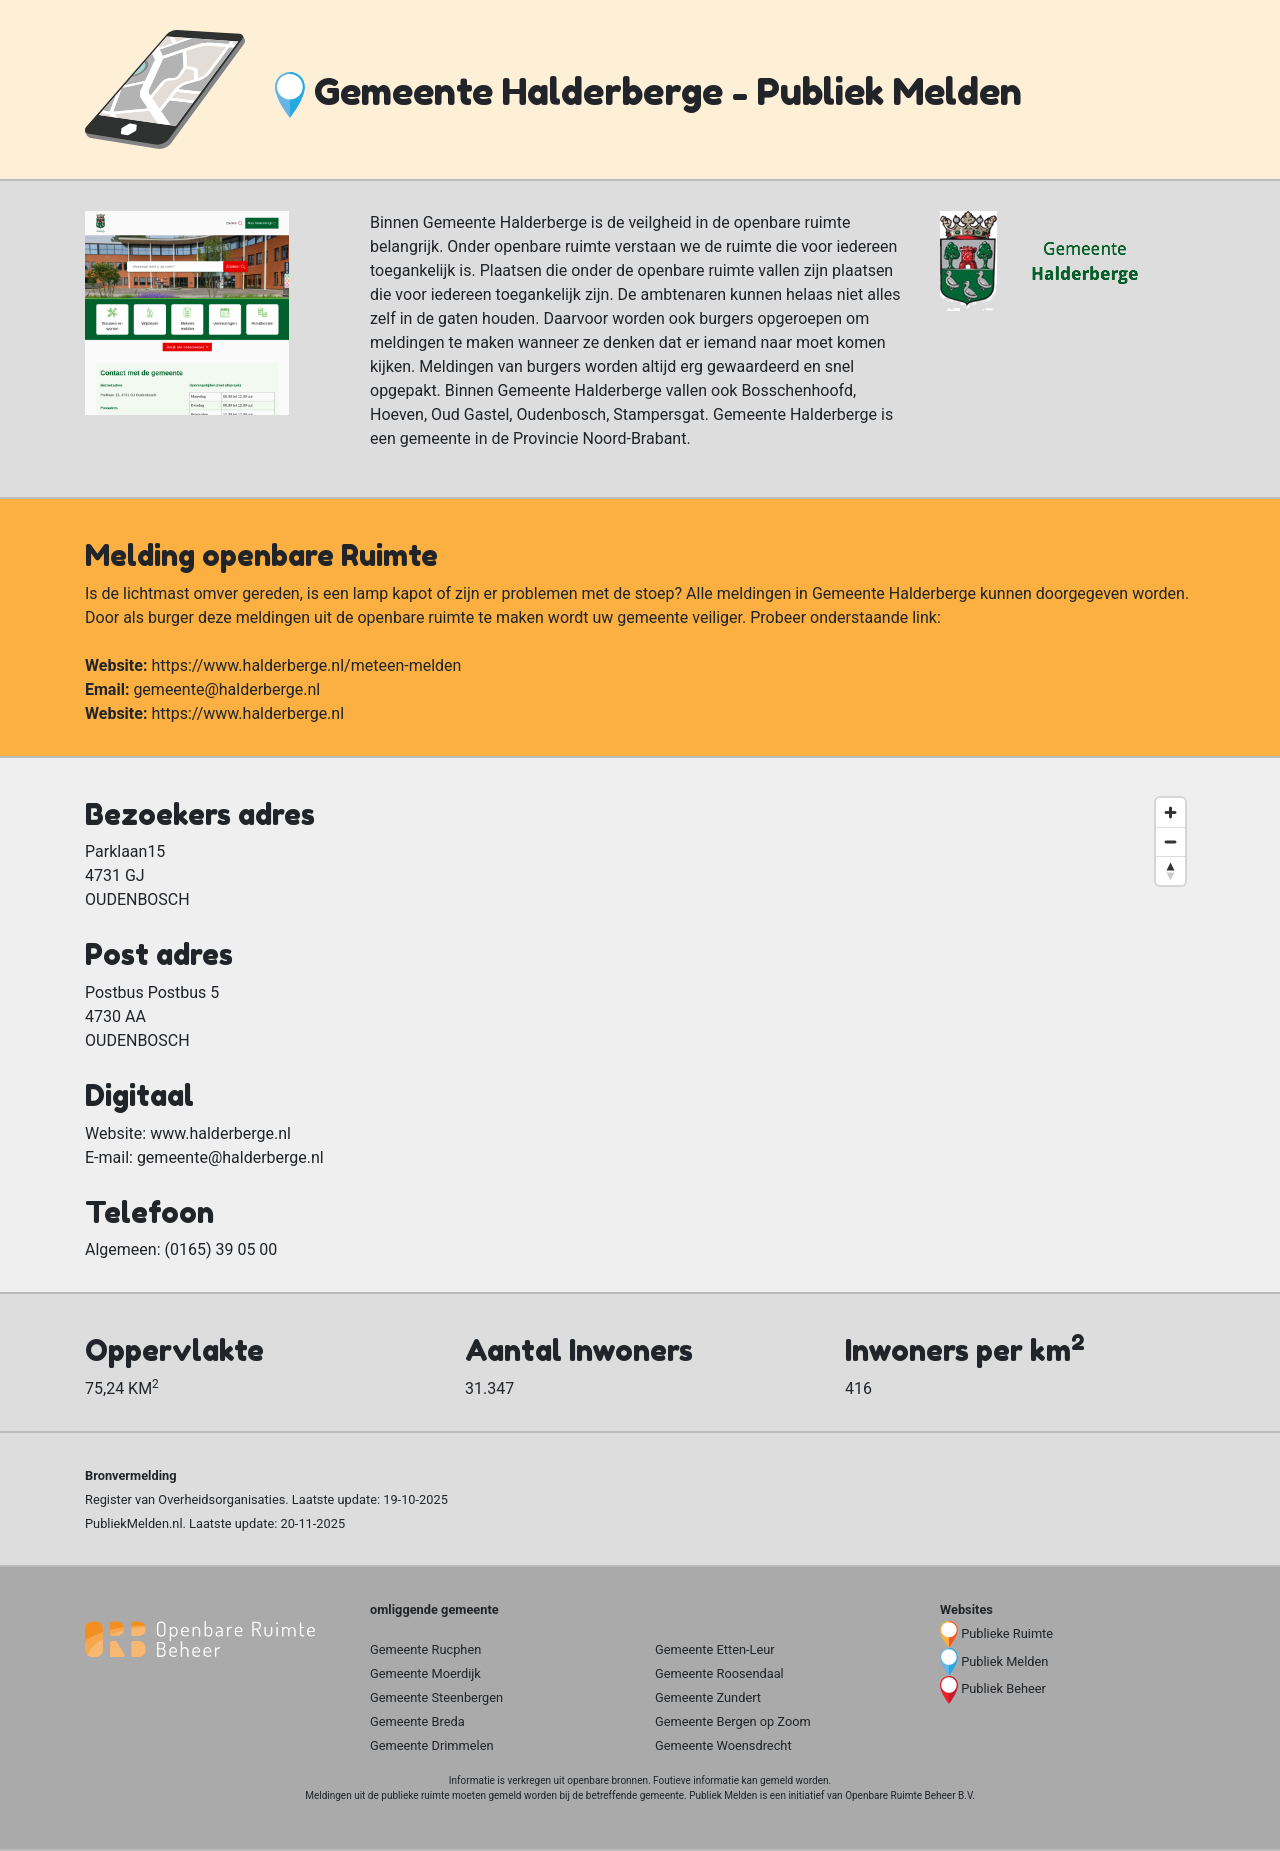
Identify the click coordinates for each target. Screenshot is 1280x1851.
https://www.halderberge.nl (247, 713)
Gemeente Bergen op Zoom (733, 1721)
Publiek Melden (1004, 1661)
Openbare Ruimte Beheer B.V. (910, 1795)
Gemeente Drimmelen (432, 1745)
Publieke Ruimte (1007, 1633)
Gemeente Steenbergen (436, 1697)
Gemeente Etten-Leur (715, 1649)
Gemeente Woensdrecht (723, 1745)
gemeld (776, 1780)
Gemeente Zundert (708, 1697)
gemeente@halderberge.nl (226, 689)
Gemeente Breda (417, 1721)
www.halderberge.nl (220, 1133)
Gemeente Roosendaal (719, 1673)
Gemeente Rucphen (425, 1649)
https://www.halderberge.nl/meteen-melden (306, 665)
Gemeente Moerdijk (425, 1673)
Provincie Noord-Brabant (599, 438)
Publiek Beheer (1003, 1688)
